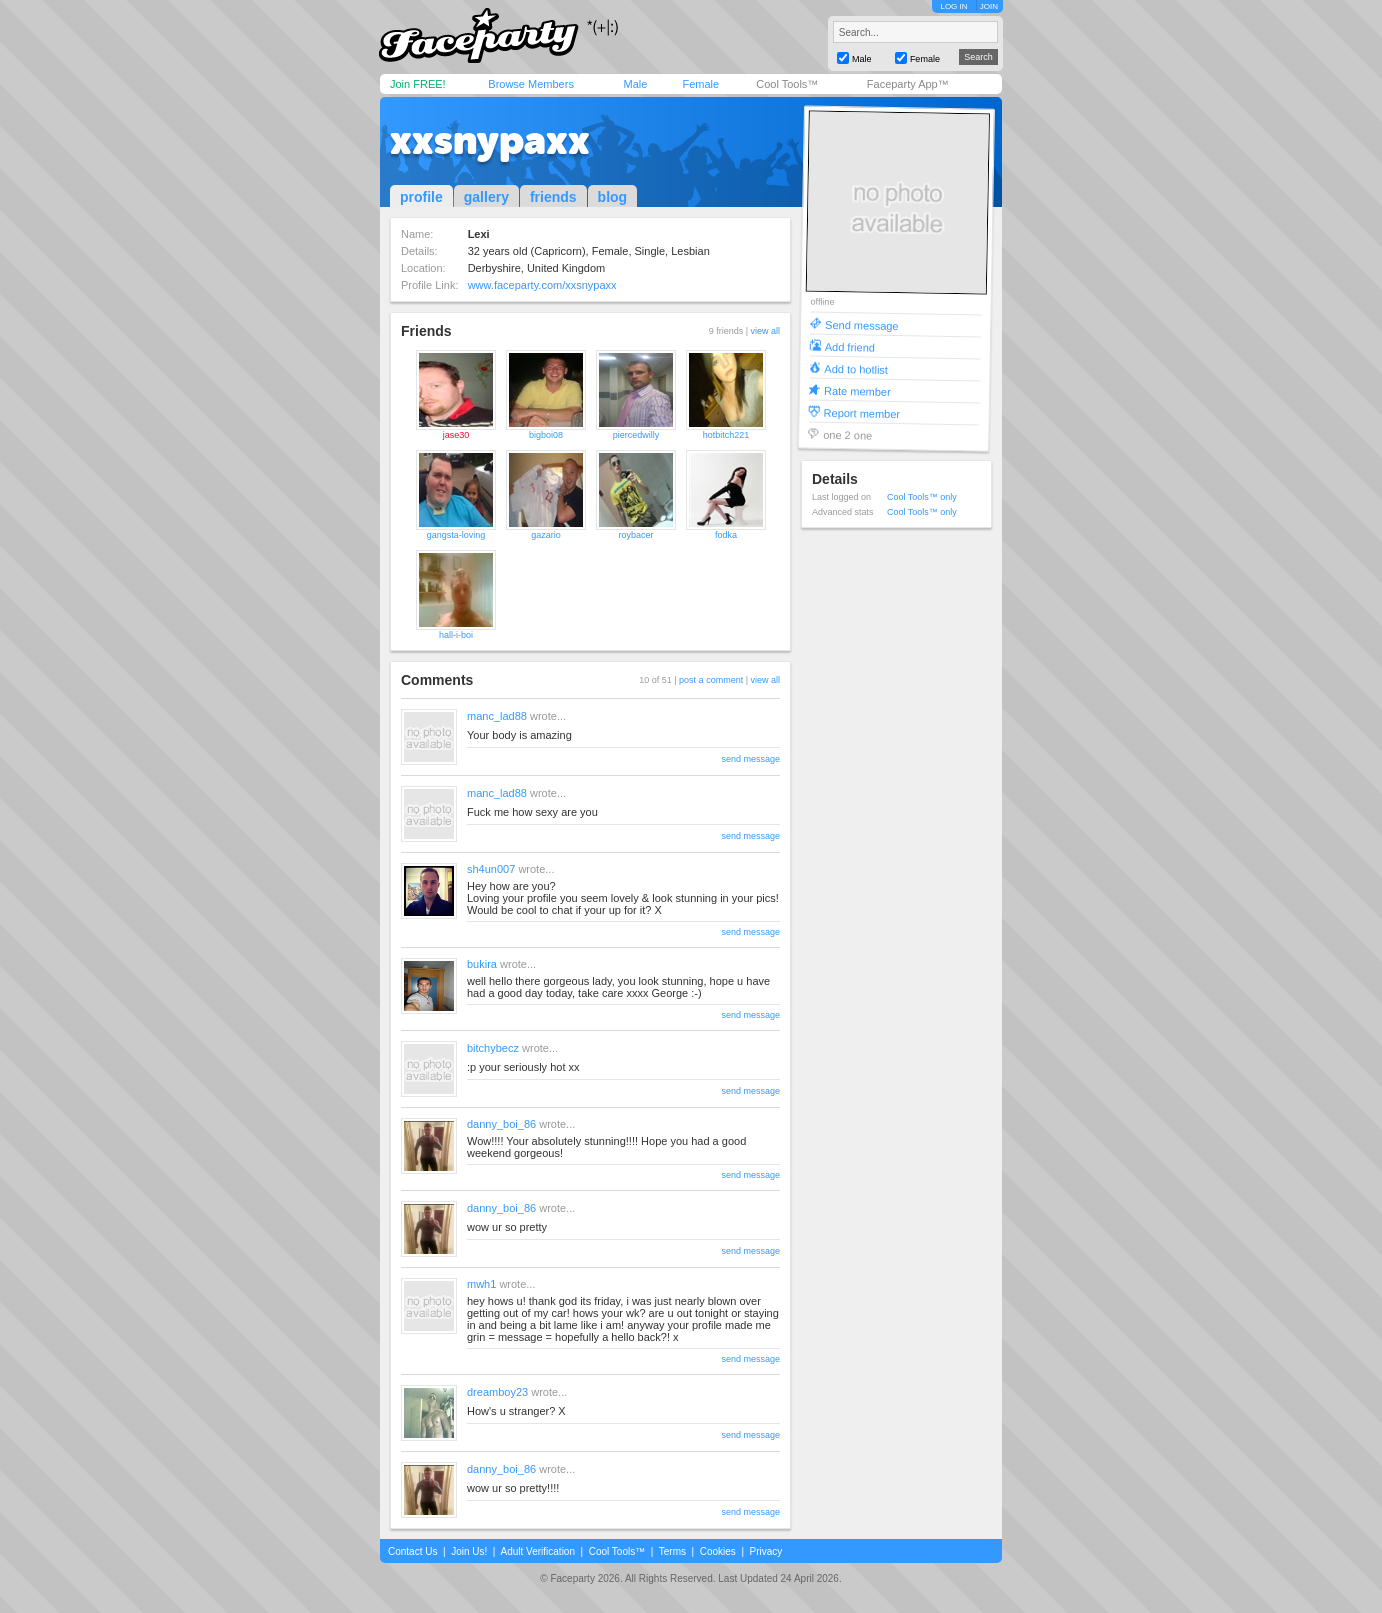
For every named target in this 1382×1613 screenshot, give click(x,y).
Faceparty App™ (908, 84)
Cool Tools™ (787, 84)
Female (700, 84)
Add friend (850, 346)
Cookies (718, 1551)
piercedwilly (636, 435)
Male (635, 84)
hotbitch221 (726, 435)
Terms (672, 1551)
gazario (546, 535)
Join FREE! (418, 84)
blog (613, 197)
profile (421, 197)
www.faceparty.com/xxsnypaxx (542, 285)
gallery (486, 197)
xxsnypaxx (490, 140)
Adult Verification (537, 1551)
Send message (862, 324)
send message (750, 759)
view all (765, 331)
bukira (482, 964)
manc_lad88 (497, 716)
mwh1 (481, 1284)
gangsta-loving (456, 535)
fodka (726, 535)
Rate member (857, 390)
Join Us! (469, 1551)
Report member (862, 412)
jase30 (456, 435)
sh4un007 (491, 869)
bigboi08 (546, 435)
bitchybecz (493, 1048)
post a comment (711, 680)
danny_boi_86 (501, 1124)
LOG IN (953, 6)
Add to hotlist (856, 368)
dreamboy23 (497, 1392)
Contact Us (412, 1551)
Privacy (766, 1551)
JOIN (989, 6)
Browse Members (531, 84)
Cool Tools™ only (922, 497)
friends (553, 197)
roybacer (635, 535)
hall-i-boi (456, 635)
